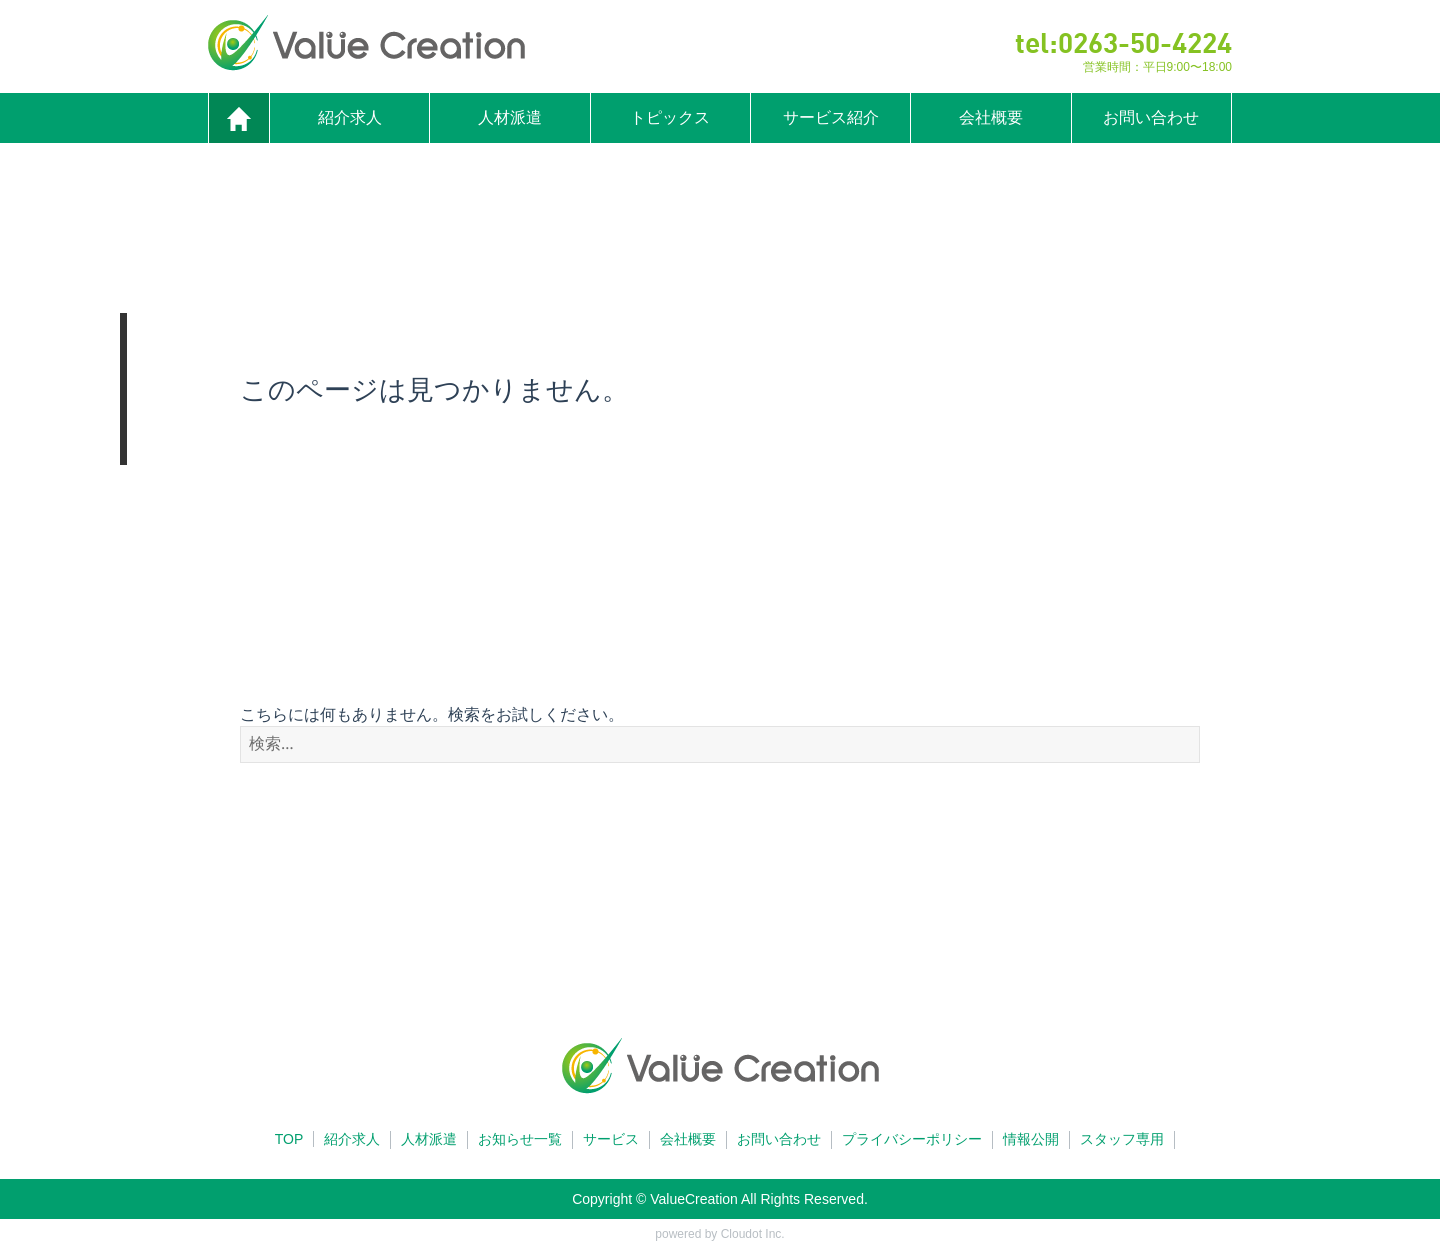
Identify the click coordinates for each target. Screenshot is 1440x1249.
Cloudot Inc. (753, 1234)
